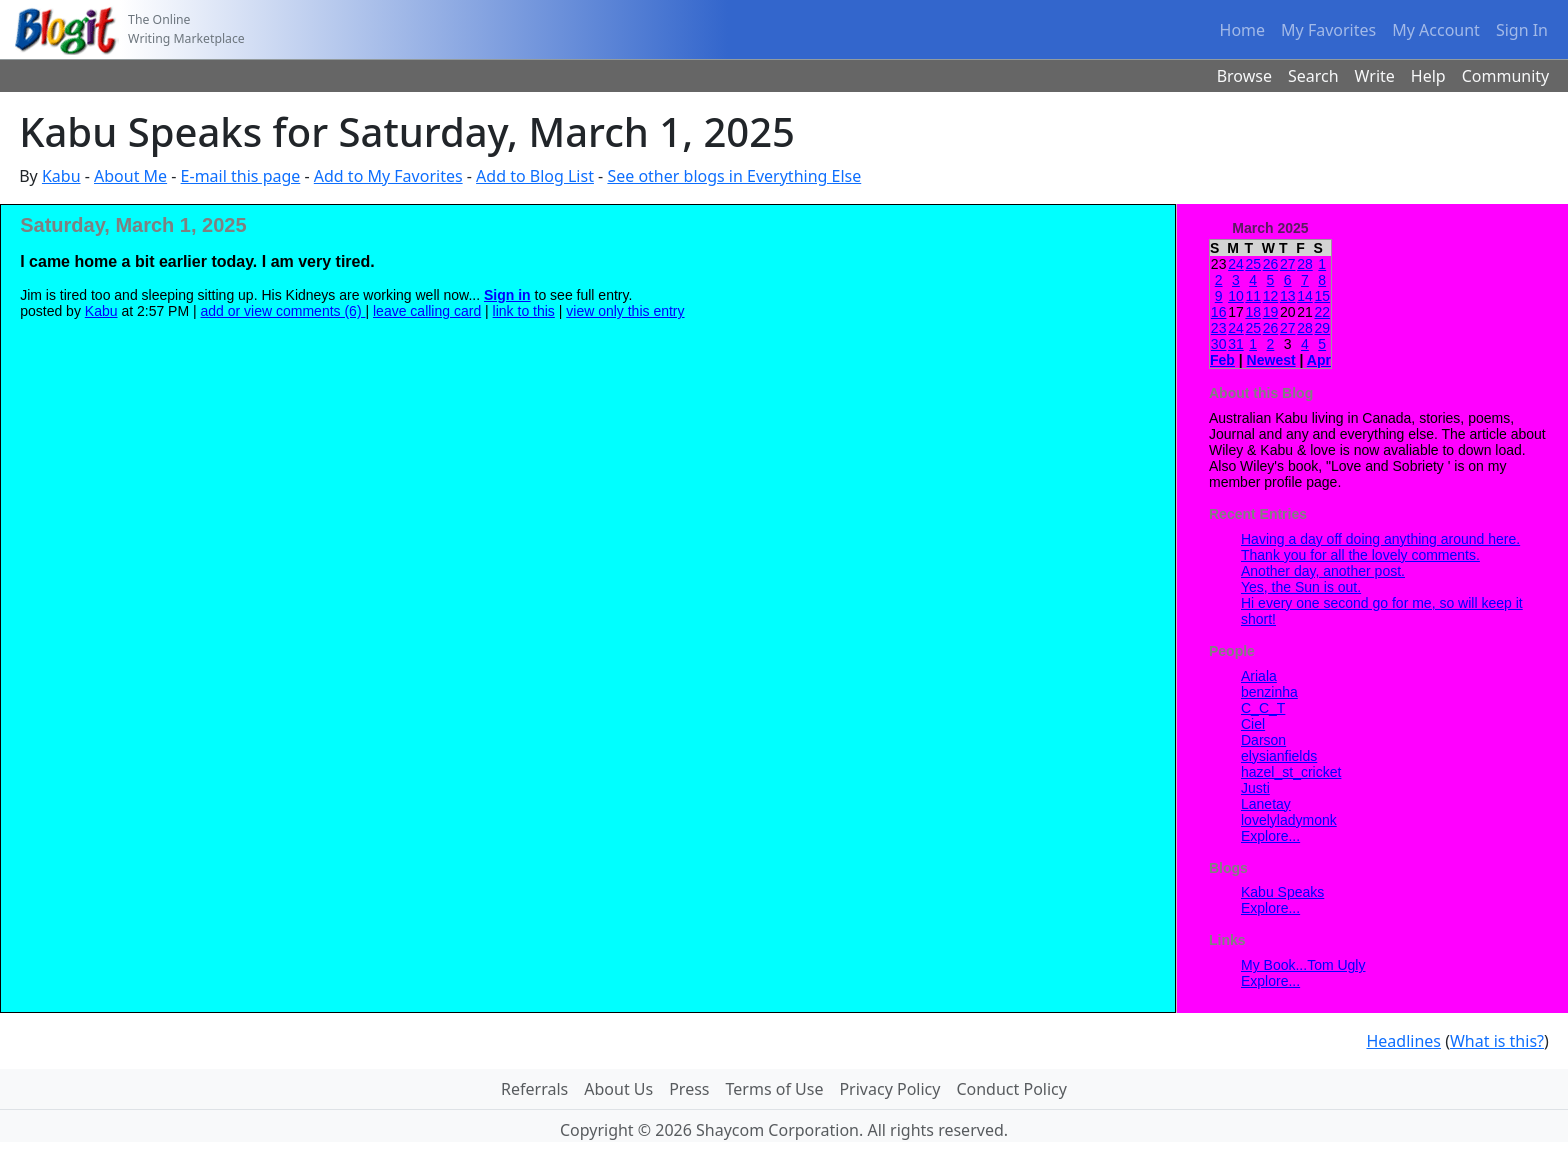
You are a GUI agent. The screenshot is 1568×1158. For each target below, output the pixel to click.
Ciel (1253, 724)
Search (1313, 76)
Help (1428, 76)
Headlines (1403, 1041)
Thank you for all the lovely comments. (1360, 555)
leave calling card (427, 311)
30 (1219, 344)
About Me (130, 176)
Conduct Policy (1011, 1089)
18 (1253, 312)
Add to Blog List (535, 176)
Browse (1244, 76)
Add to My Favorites (388, 176)
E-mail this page (241, 176)
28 (1305, 264)
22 (1322, 312)
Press (689, 1089)
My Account (1436, 30)
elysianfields (1279, 756)
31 (1236, 344)
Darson (1263, 740)
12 (1271, 296)
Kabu (61, 176)
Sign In (1522, 30)
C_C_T (1263, 708)
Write (1375, 76)
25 (1253, 264)
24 (1236, 264)
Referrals (534, 1089)
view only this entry (625, 311)
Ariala (1259, 676)
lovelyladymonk (1289, 820)
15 (1322, 296)
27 (1288, 264)
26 (1271, 264)
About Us (618, 1089)
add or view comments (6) (283, 311)
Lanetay (1266, 804)
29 (1322, 328)
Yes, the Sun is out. (1301, 587)
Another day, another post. (1323, 571)
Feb (1222, 360)
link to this (524, 311)
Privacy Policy (889, 1089)
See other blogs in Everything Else (734, 176)
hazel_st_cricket (1291, 772)
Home (1243, 30)
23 (1219, 328)
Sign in (507, 295)
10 (1236, 296)
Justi (1255, 788)
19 (1271, 312)
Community (1506, 76)
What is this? (1497, 1041)
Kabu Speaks (1282, 892)
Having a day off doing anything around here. (1380, 539)
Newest (1271, 360)
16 (1219, 312)
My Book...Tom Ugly (1303, 965)
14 (1305, 296)
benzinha (1269, 692)
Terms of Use (775, 1089)
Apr (1319, 360)
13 (1288, 296)
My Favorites (1328, 30)
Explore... (1270, 836)
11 (1253, 296)
